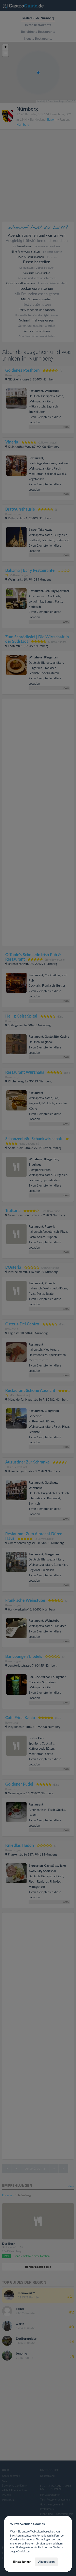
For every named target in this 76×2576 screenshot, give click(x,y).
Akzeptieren (46, 2561)
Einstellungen (22, 2561)
